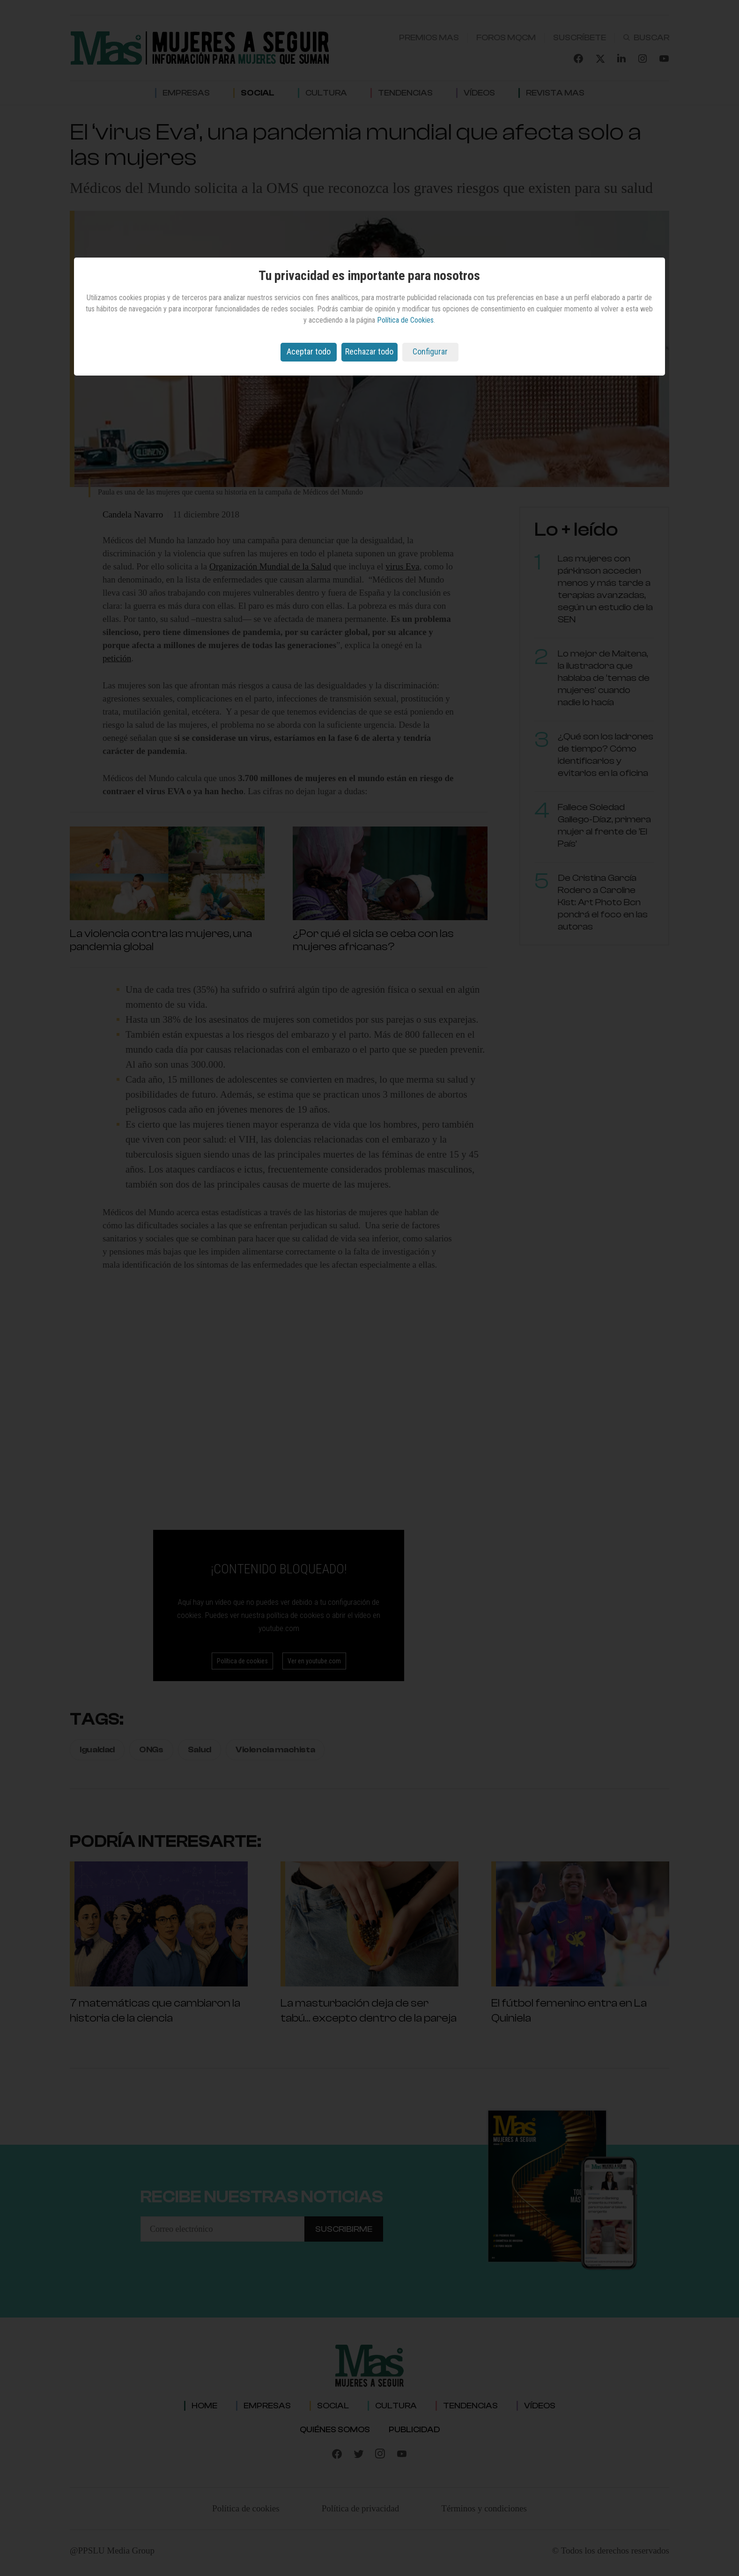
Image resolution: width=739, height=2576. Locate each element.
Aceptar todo (309, 351)
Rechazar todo (369, 351)
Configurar (430, 351)
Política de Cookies (405, 320)
